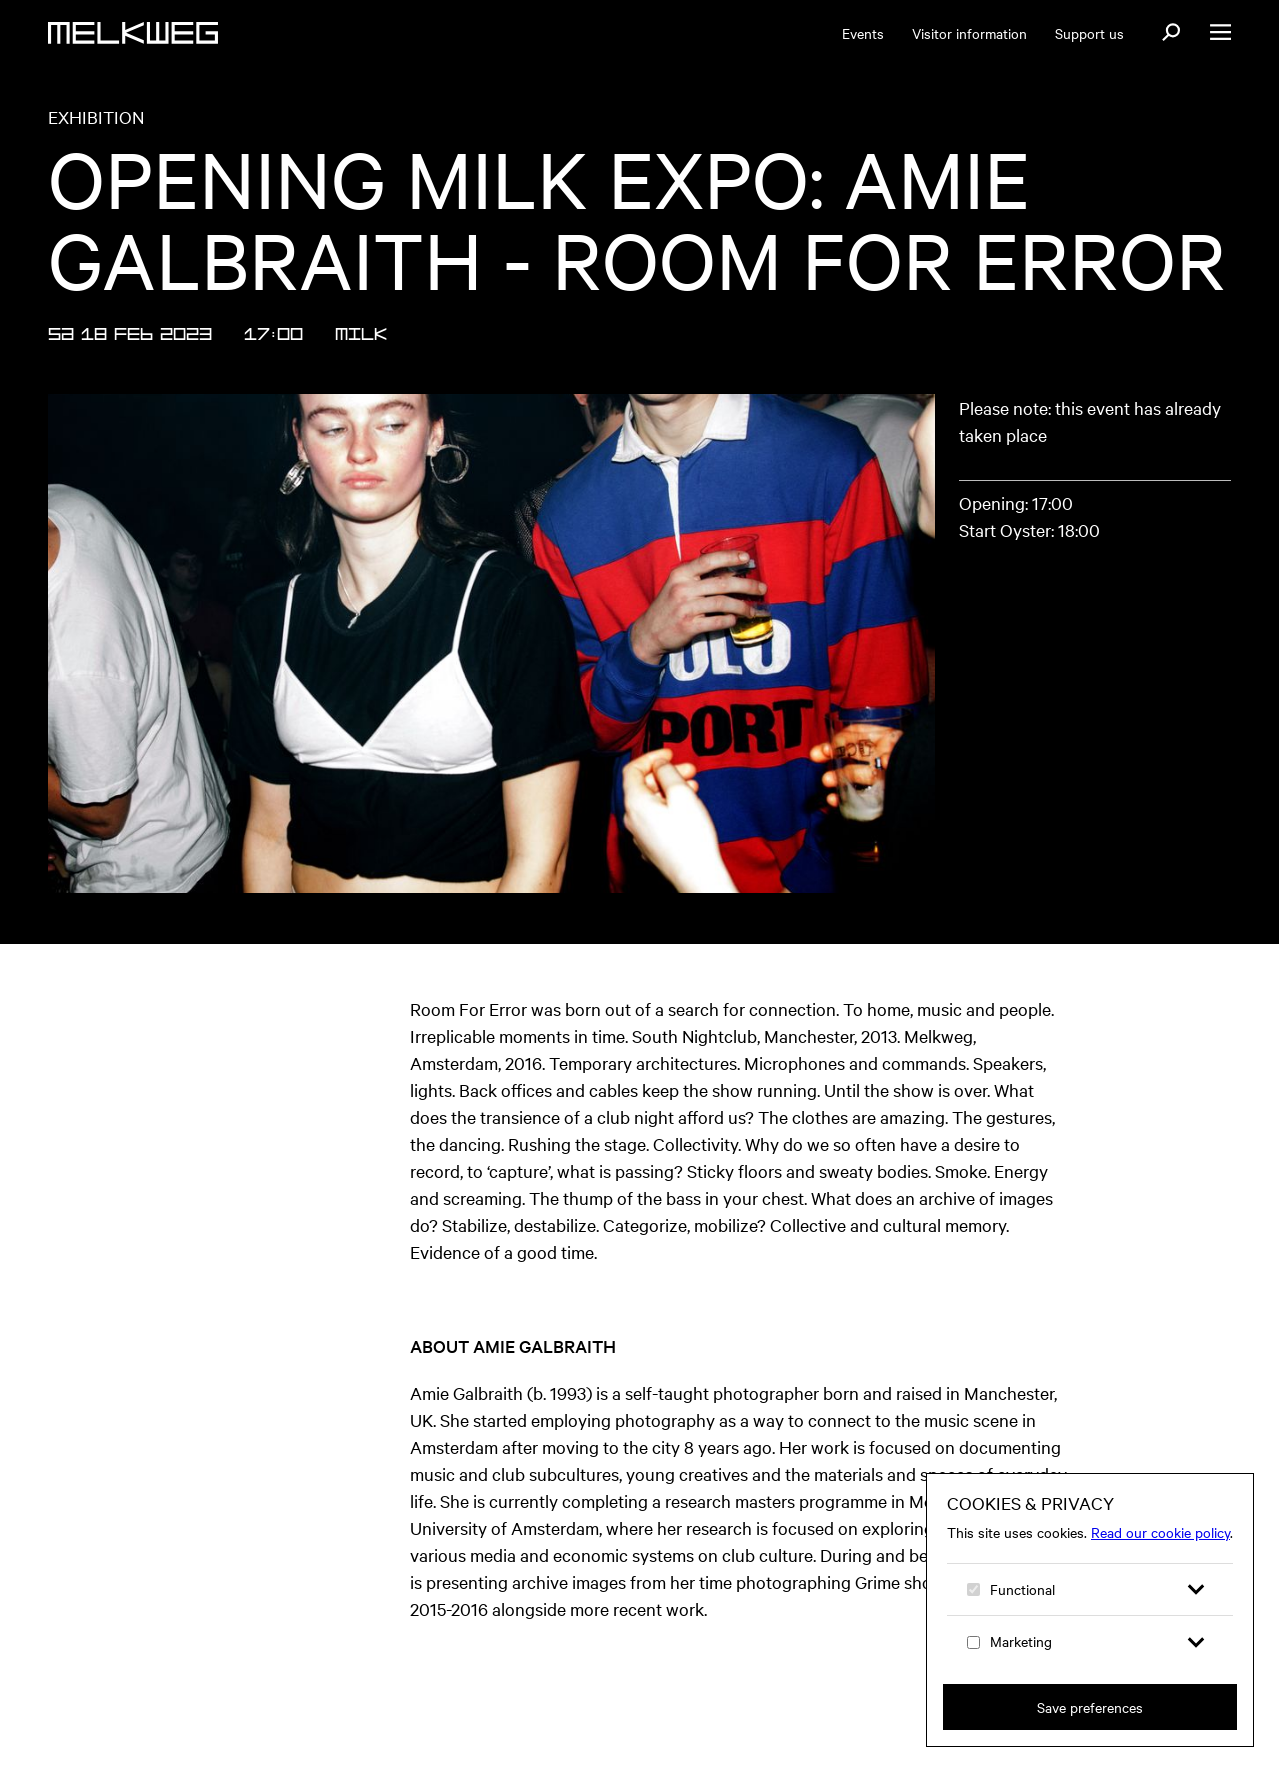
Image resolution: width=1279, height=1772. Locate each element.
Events (863, 33)
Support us (1089, 33)
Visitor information (969, 33)
